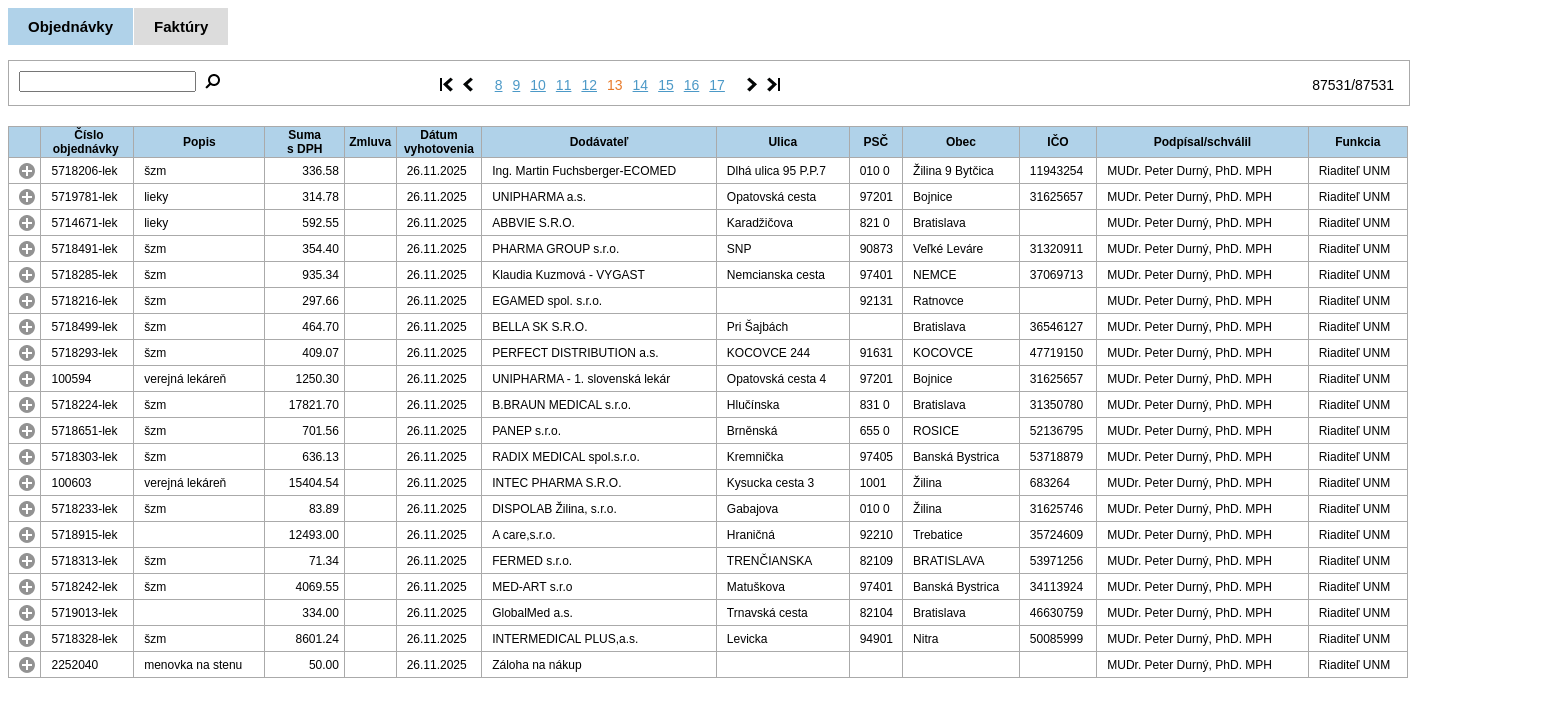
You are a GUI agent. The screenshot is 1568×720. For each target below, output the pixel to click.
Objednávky (70, 26)
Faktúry (181, 26)
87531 (1331, 85)
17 (717, 85)
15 (666, 85)
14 (641, 85)
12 (589, 85)
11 (564, 85)
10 (538, 85)
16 (692, 85)
